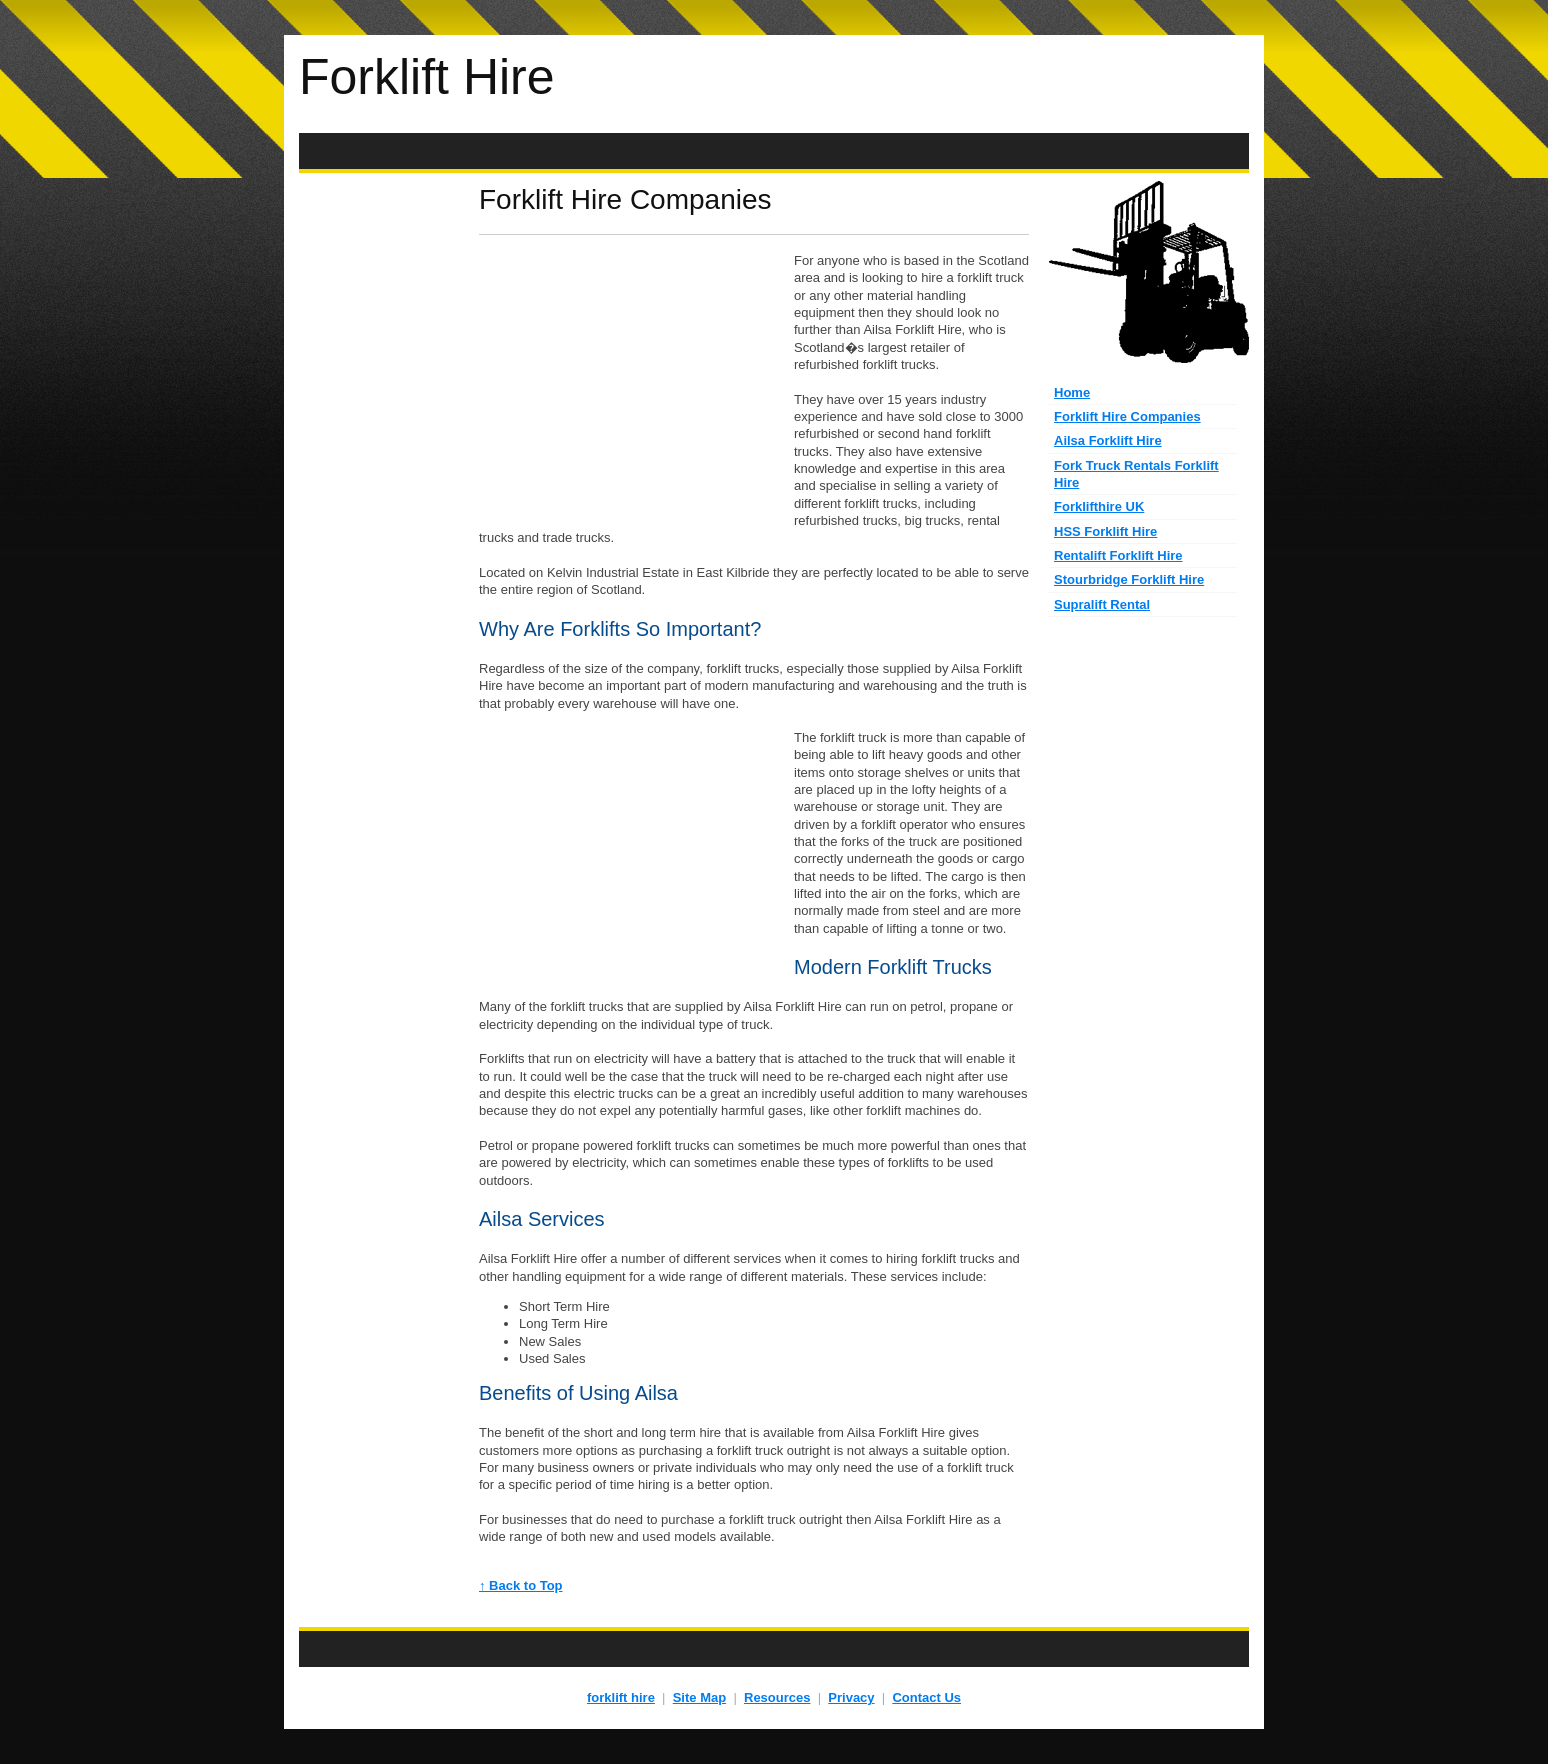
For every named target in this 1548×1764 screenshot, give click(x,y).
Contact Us (926, 1697)
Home (1072, 392)
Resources (777, 1697)
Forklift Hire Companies (1127, 416)
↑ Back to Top (521, 1585)
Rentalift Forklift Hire (1118, 555)
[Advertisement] (774, 151)
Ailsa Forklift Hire (1108, 440)
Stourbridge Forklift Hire (1129, 579)
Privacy (851, 1697)
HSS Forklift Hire (1105, 531)
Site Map (699, 1697)
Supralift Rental (1102, 604)
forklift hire (621, 1697)
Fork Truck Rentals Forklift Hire (1136, 474)
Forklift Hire (427, 77)
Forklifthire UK (1099, 506)
